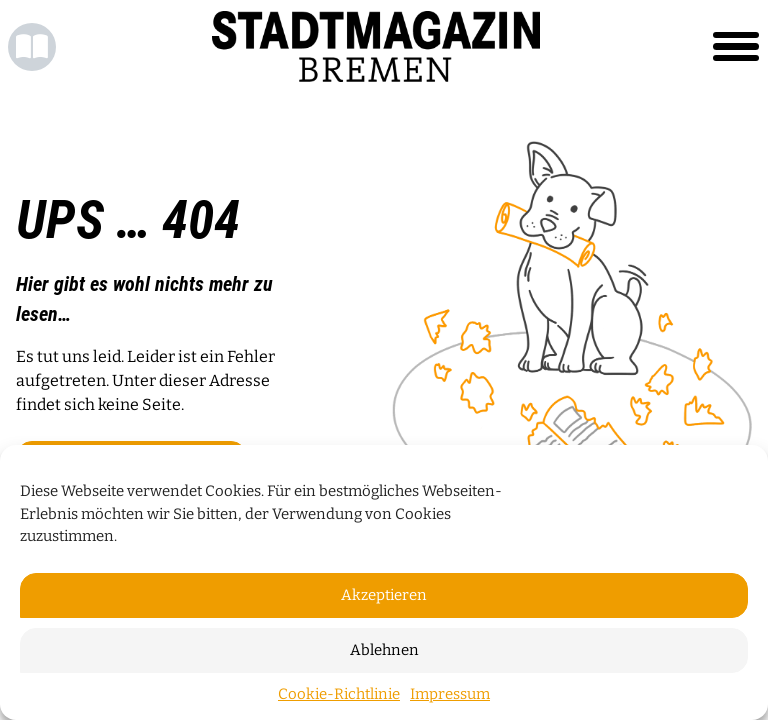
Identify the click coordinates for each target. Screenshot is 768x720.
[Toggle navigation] (736, 47)
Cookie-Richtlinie (339, 694)
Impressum (450, 694)
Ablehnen (384, 650)
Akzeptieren (384, 595)
